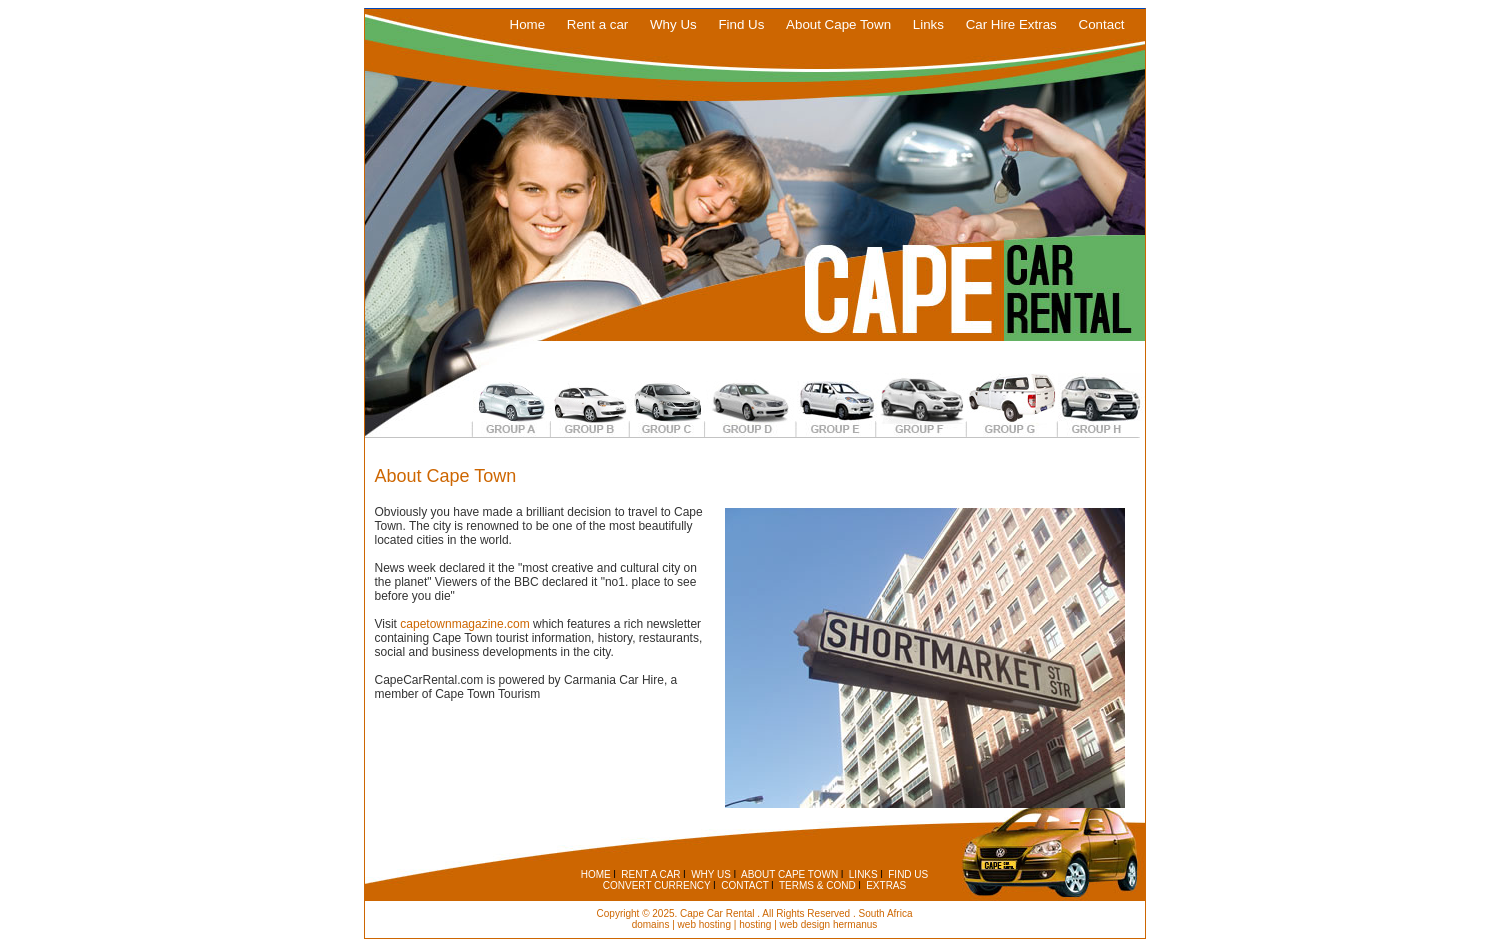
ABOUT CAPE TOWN (789, 874)
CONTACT (744, 885)
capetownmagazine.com (464, 624)
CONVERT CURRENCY (657, 885)
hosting (755, 924)
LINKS (863, 874)
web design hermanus (829, 924)
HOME (596, 874)
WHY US (711, 874)
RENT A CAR (650, 874)
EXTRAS (886, 885)
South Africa (886, 913)
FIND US (908, 874)
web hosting (704, 924)
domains (651, 924)
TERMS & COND (817, 885)
